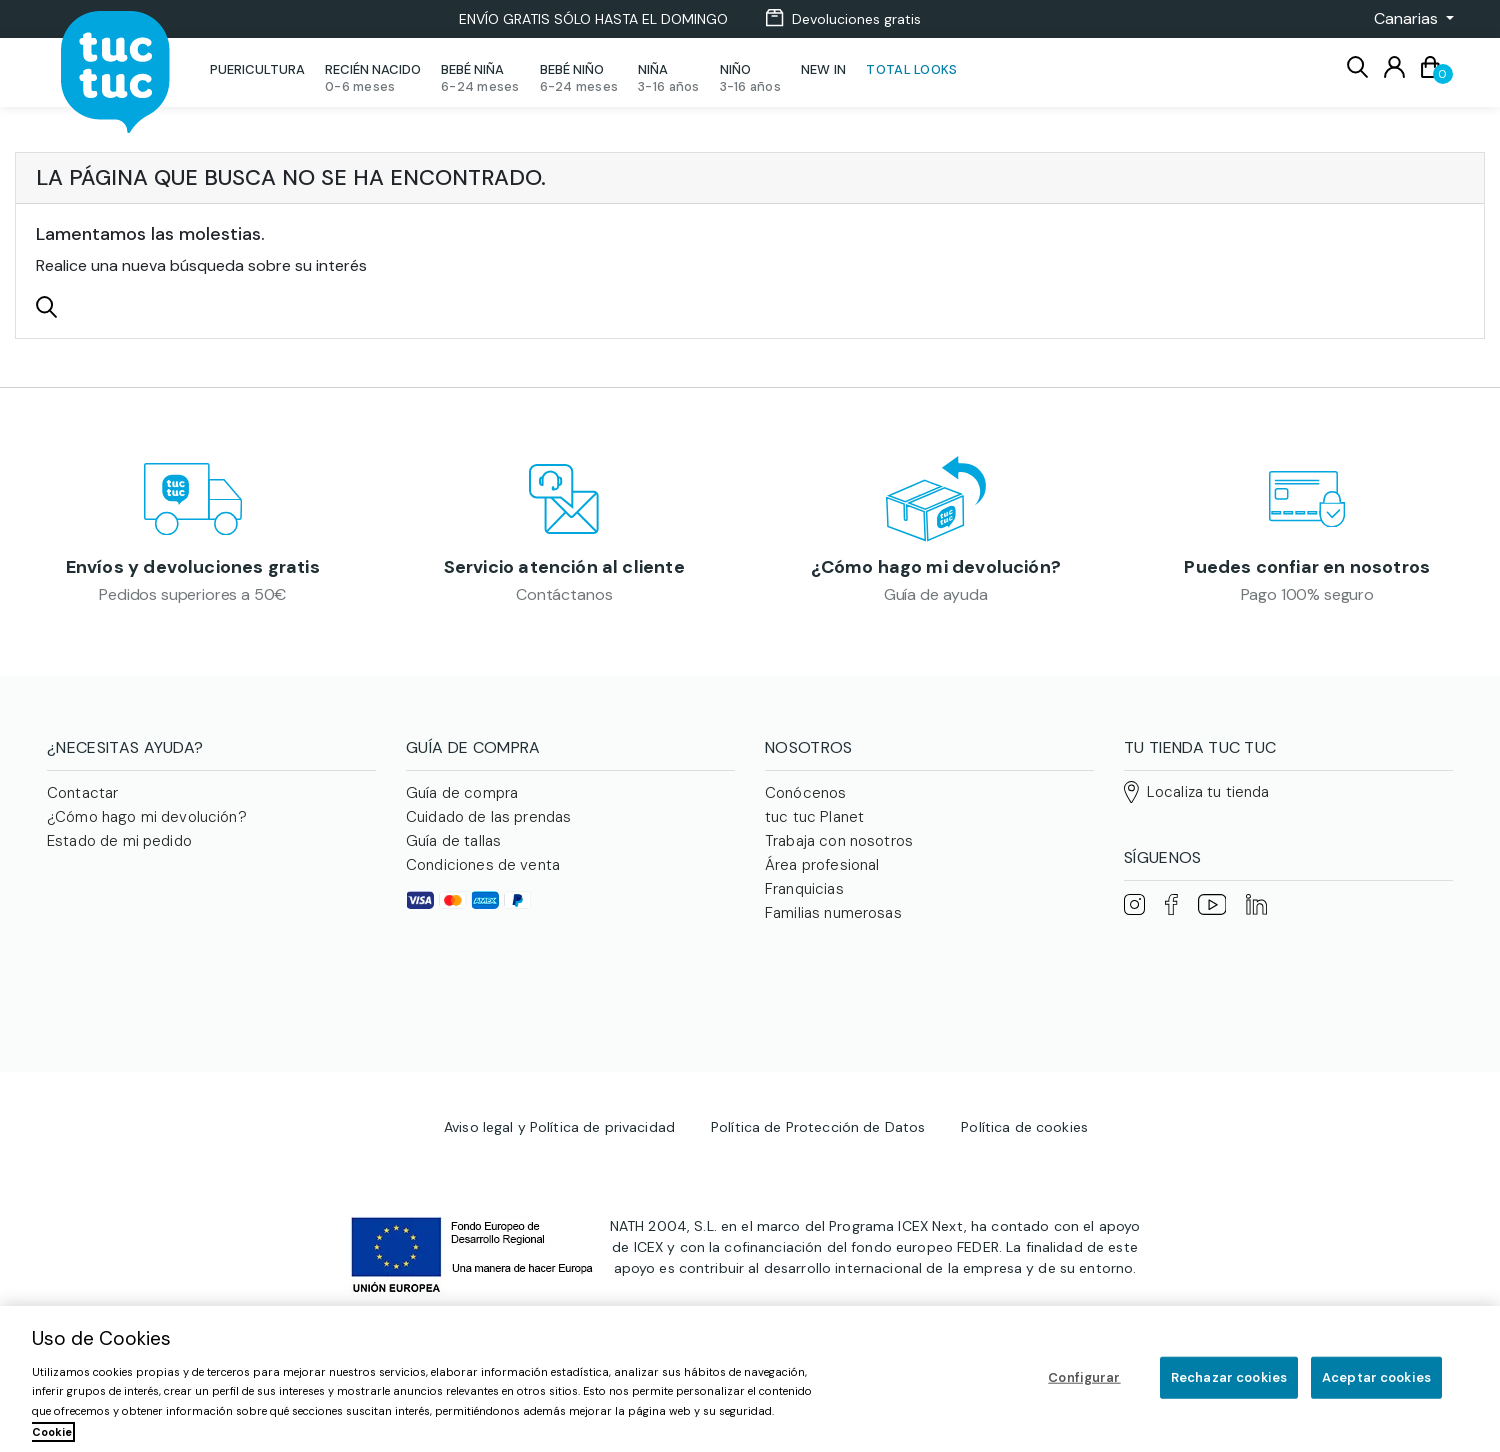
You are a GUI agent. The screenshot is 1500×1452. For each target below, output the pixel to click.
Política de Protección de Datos (818, 1071)
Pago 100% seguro (1307, 602)
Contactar (82, 808)
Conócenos (805, 808)
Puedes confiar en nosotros (1307, 575)
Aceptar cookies (1376, 1377)
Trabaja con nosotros (839, 856)
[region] (750, 1379)
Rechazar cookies (1229, 1377)
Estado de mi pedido (119, 856)
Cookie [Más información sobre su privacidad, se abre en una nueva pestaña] (52, 1432)
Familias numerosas (833, 928)
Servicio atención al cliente (564, 575)
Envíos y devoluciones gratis (193, 575)
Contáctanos (564, 602)
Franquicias (804, 904)
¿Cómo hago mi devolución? (936, 575)
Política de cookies (1024, 1071)
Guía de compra (462, 808)
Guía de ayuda (936, 602)
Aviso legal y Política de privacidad (559, 1071)
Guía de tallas (453, 856)
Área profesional (822, 880)
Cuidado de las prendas (488, 832)
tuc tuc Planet (814, 832)
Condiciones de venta (483, 880)
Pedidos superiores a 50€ (192, 602)
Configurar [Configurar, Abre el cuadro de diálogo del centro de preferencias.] (1084, 1377)
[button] (1408, 19)
